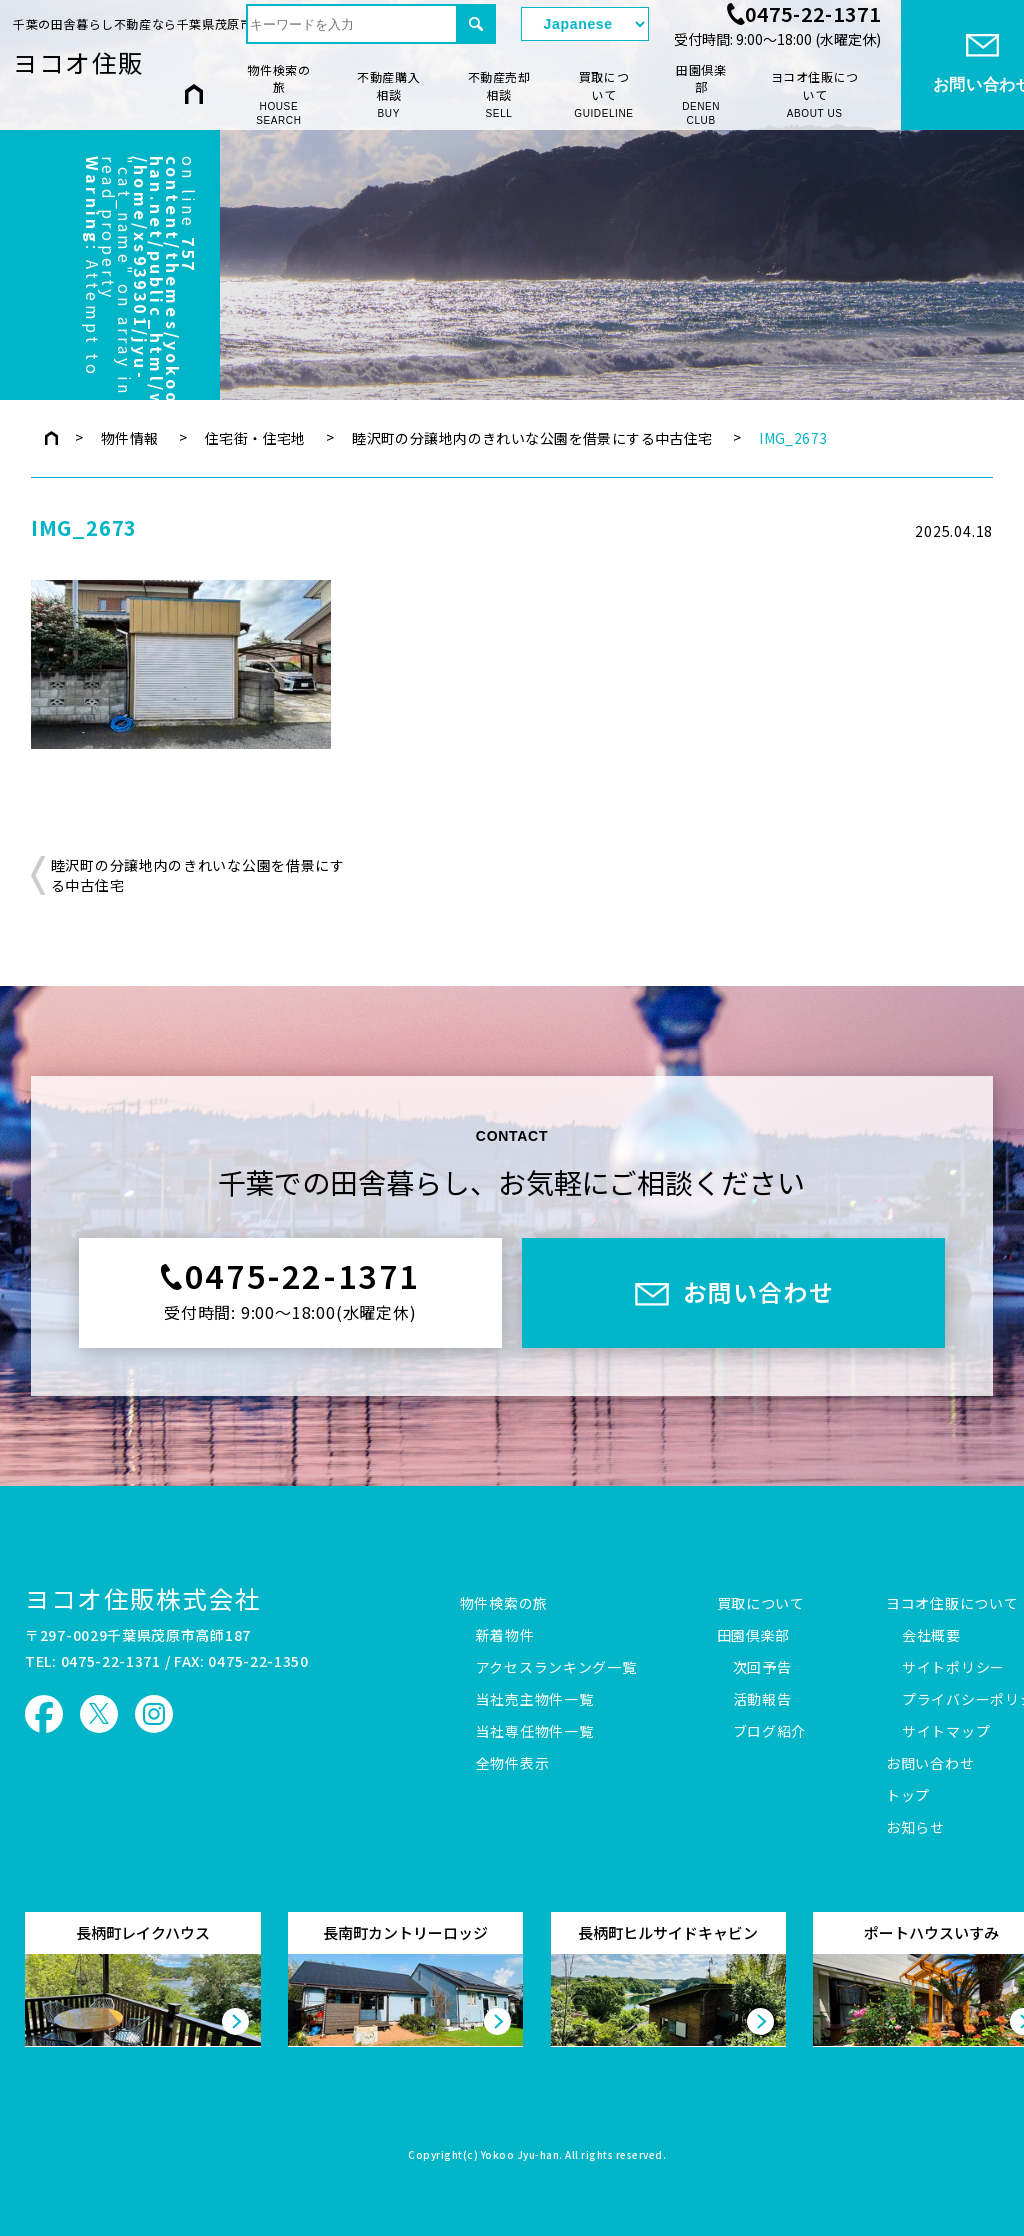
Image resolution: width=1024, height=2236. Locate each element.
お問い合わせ (930, 1764)
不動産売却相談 (499, 94)
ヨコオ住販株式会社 (143, 1598)
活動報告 (762, 1700)
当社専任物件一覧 (535, 1732)
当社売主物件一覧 (535, 1700)
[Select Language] (585, 24)
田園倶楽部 (701, 95)
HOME (194, 93)
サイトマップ (946, 1732)
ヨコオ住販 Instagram (154, 1714)
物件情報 (130, 438)
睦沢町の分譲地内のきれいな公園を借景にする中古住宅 (532, 438)
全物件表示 (513, 1764)
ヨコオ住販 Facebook (44, 1714)
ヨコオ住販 (78, 62)
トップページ (51, 438)
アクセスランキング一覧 (556, 1668)
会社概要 (931, 1636)
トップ (908, 1796)
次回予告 (762, 1668)
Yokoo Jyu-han (520, 2156)
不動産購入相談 (389, 94)
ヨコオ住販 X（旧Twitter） (99, 1714)
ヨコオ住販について (815, 94)
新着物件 (505, 1636)
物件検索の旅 (278, 95)
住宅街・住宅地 (255, 438)
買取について (603, 94)
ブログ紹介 (770, 1732)
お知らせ (915, 1828)
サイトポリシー (953, 1668)
